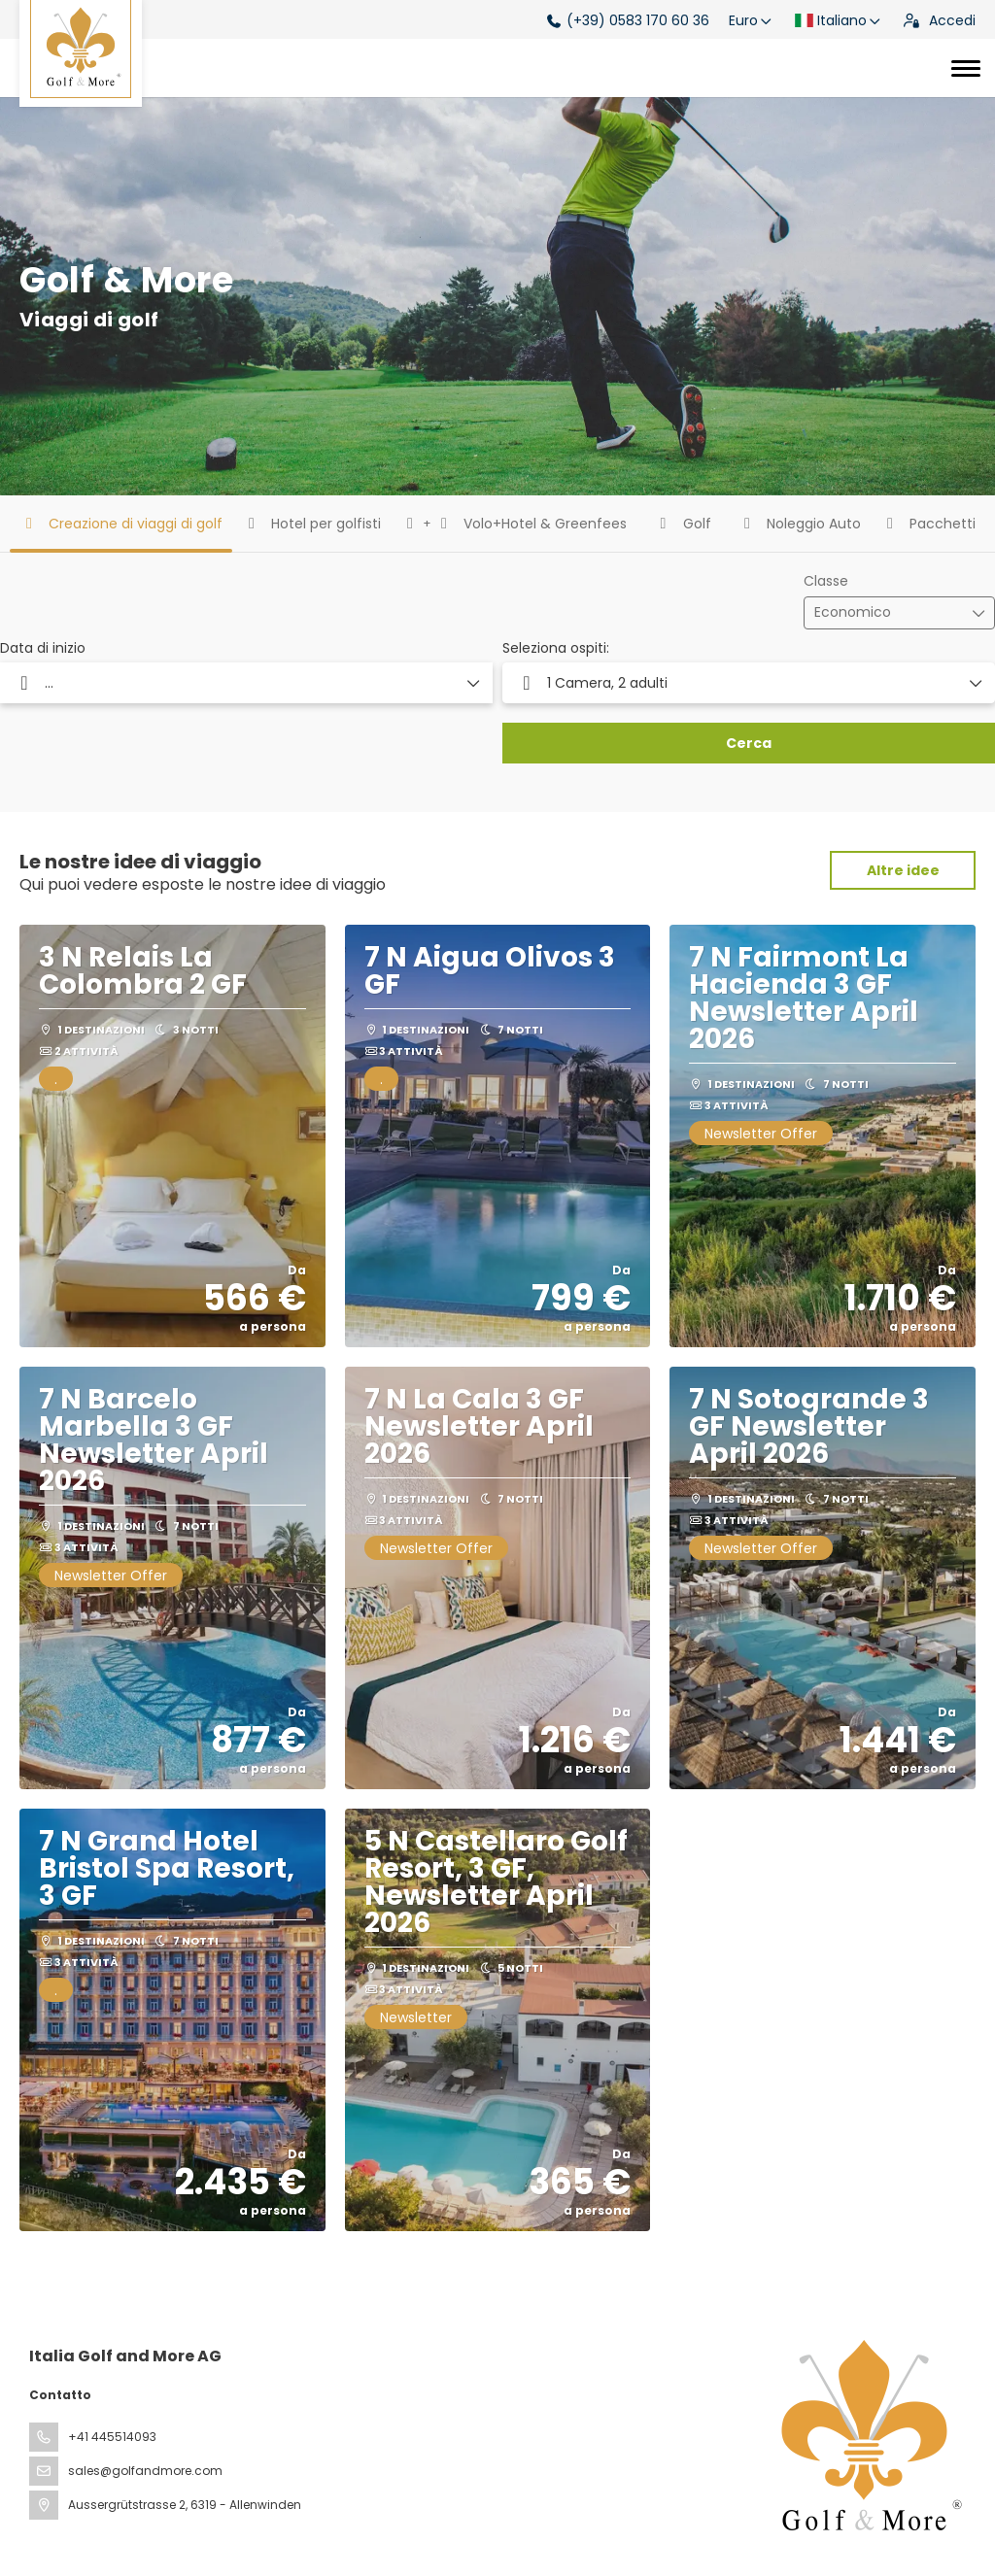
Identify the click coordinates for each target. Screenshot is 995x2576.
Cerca (749, 743)
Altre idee (903, 870)
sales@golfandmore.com (145, 2470)
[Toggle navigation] (965, 68)
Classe (826, 581)
